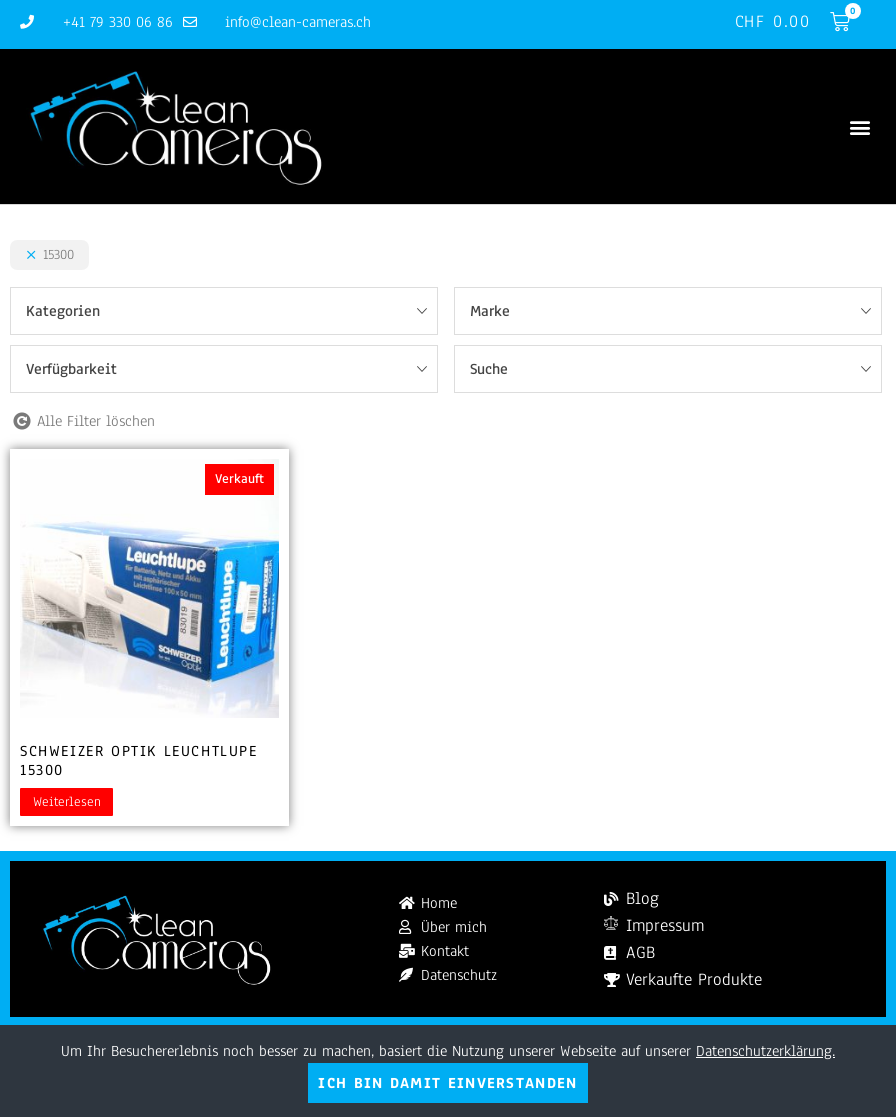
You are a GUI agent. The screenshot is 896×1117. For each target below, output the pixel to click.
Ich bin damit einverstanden (447, 1083)
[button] (859, 126)
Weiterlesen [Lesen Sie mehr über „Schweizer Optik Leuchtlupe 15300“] (67, 802)
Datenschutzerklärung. (765, 1051)
